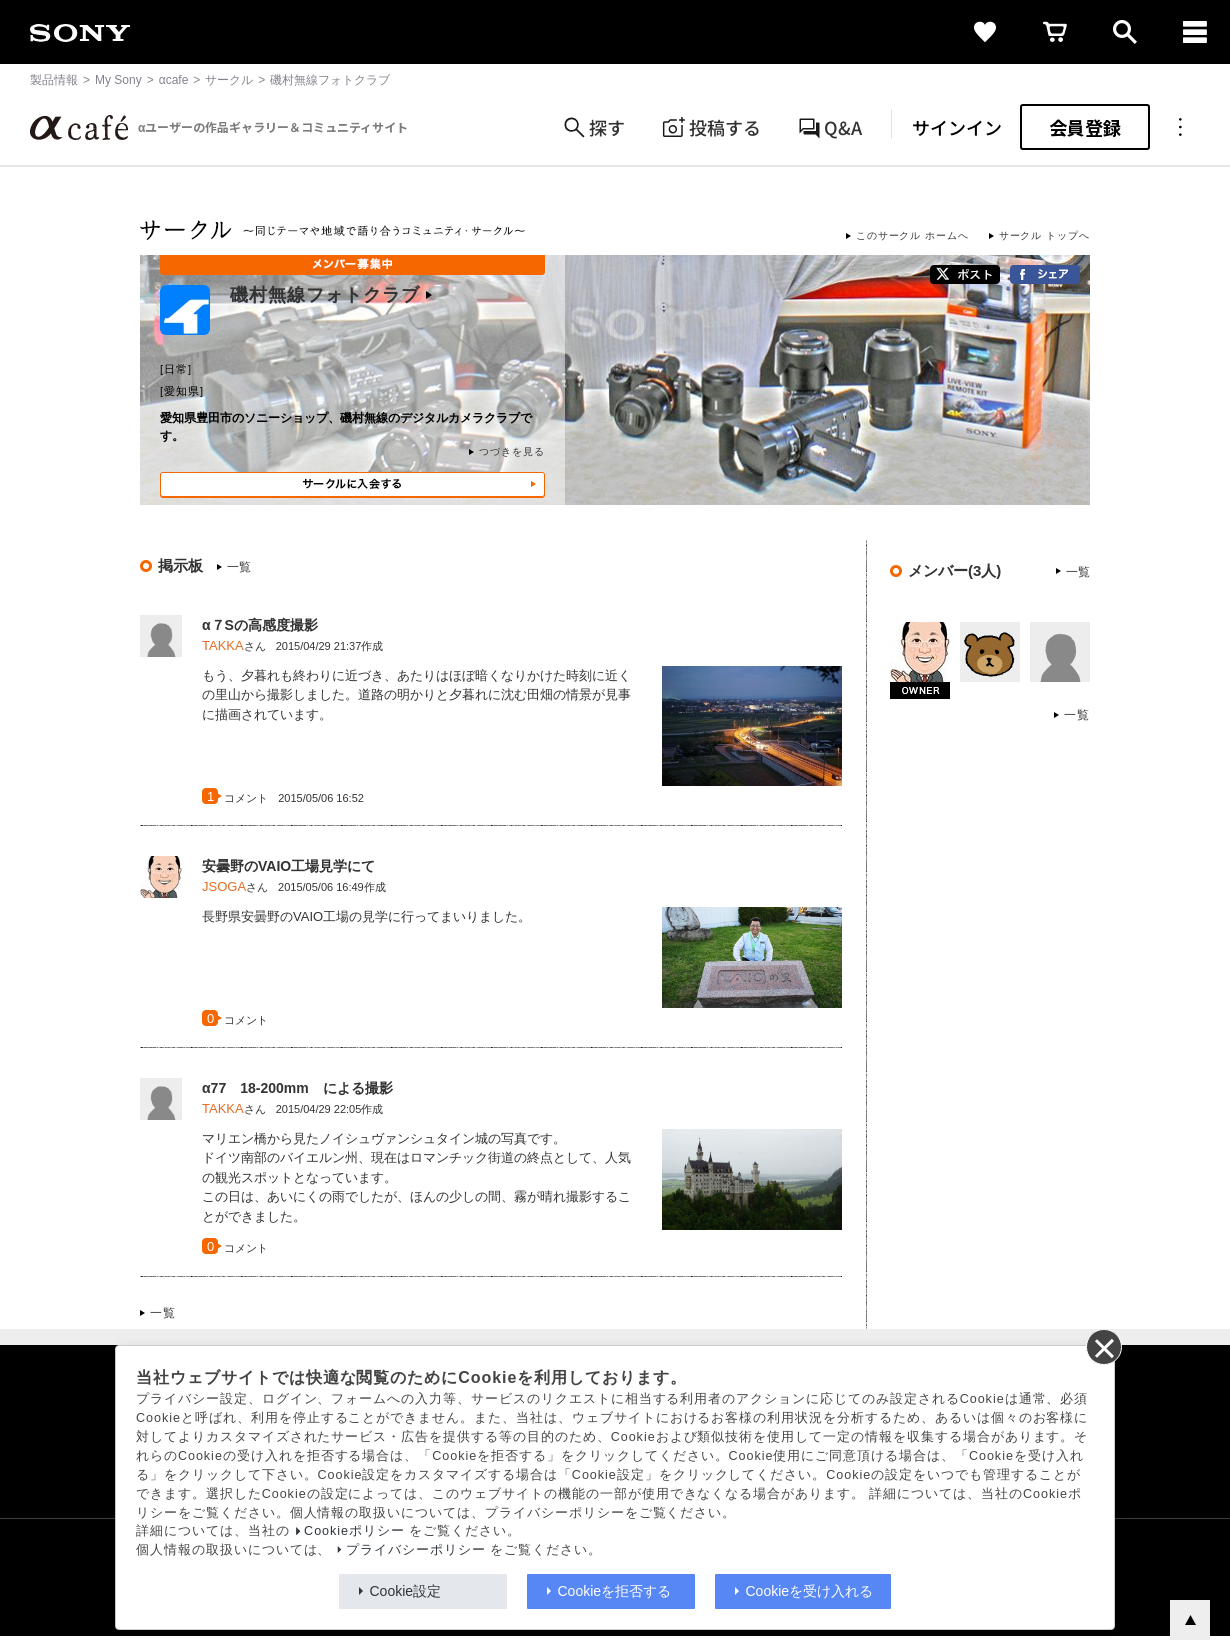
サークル (229, 80)
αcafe (174, 80)
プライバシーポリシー (416, 1550)
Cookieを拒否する (615, 1591)
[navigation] (1195, 32)
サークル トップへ (1044, 235)
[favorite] (985, 32)
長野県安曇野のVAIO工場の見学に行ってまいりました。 (366, 916)
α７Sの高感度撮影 (260, 625)
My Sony (118, 80)
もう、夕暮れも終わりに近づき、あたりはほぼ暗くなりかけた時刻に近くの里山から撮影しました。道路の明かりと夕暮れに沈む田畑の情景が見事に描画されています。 (416, 695)
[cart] (1055, 32)
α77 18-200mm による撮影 (297, 1088)
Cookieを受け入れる (810, 1591)
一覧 (239, 567)
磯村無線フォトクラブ (331, 295)
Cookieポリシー (354, 1531)
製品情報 (54, 80)
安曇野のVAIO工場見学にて (288, 866)
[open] (1125, 32)
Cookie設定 (406, 1591)
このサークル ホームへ (912, 235)
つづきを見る (512, 451)
